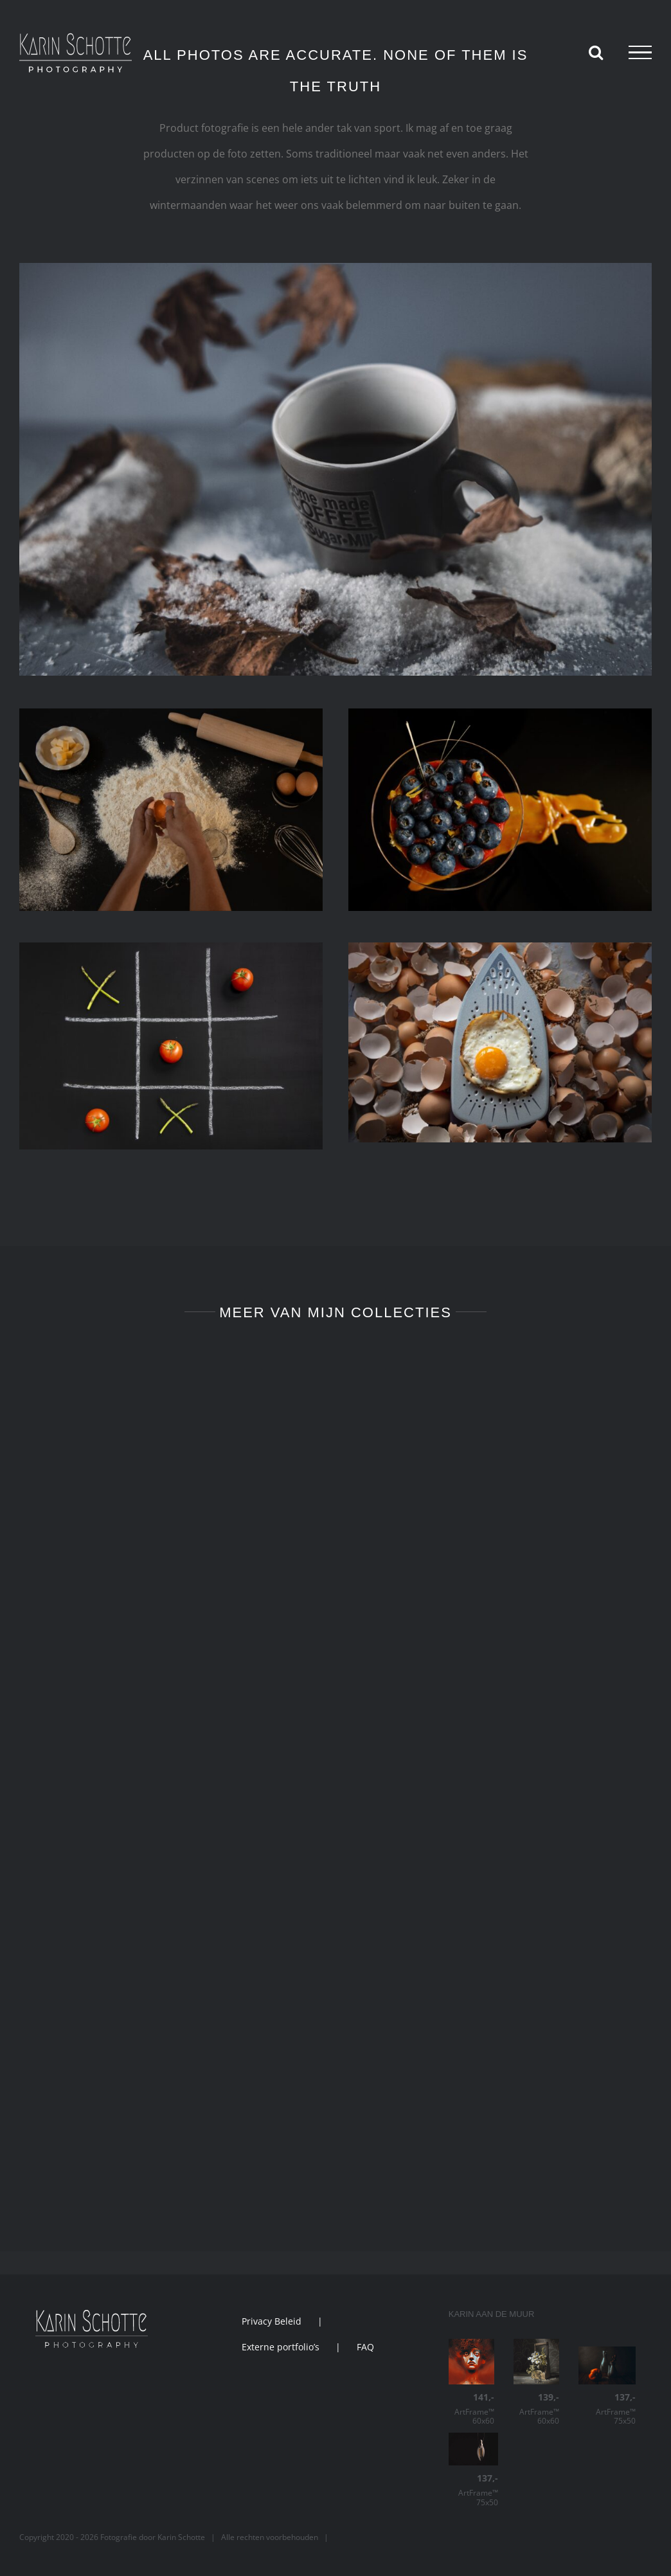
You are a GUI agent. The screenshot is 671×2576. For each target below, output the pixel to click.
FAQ (365, 2347)
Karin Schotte (181, 2537)
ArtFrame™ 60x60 (471, 2409)
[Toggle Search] (596, 52)
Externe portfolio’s (280, 2347)
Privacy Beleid (271, 2321)
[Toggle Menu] (640, 53)
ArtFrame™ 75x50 (607, 2409)
